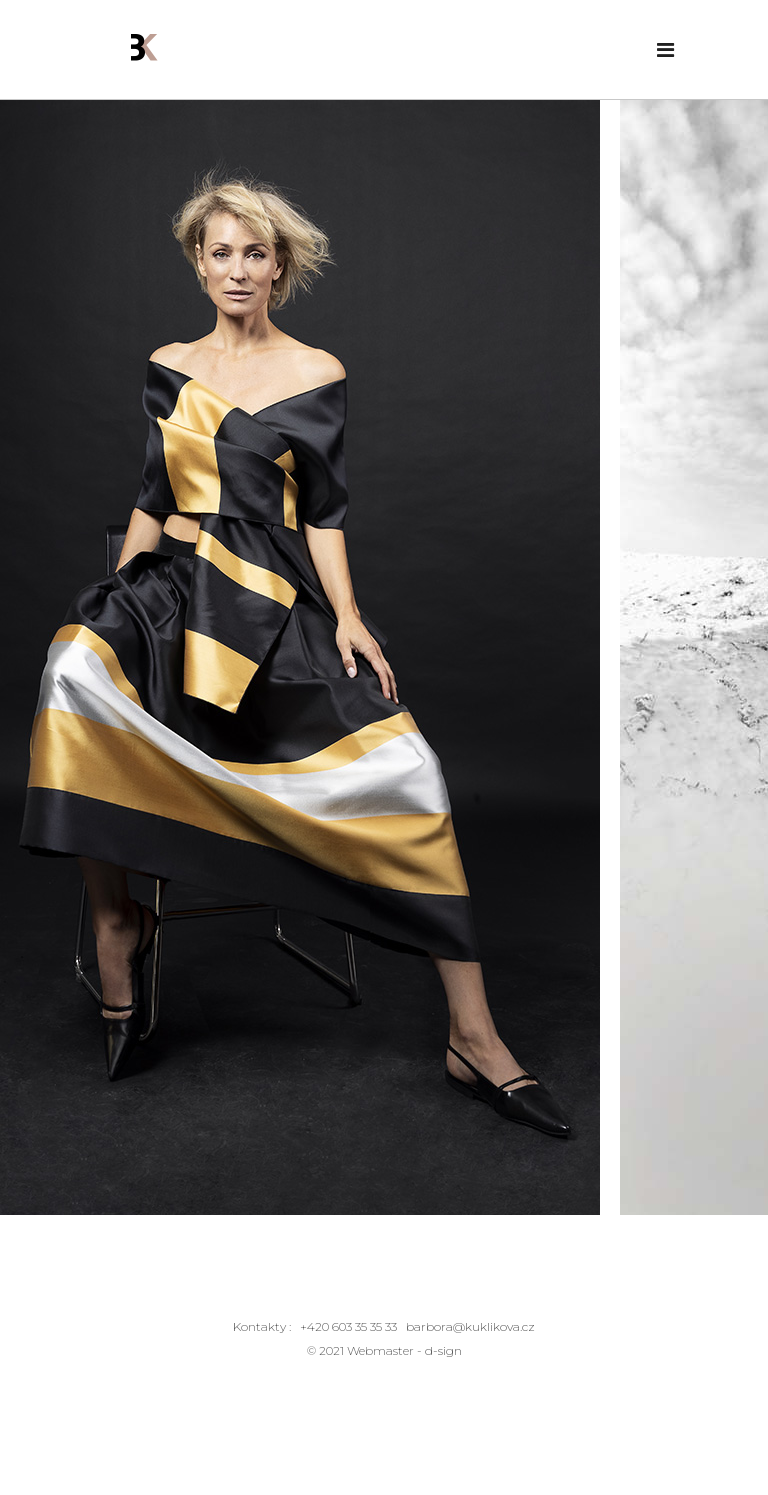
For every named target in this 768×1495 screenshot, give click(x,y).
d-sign (443, 1350)
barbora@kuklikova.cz (470, 1326)
